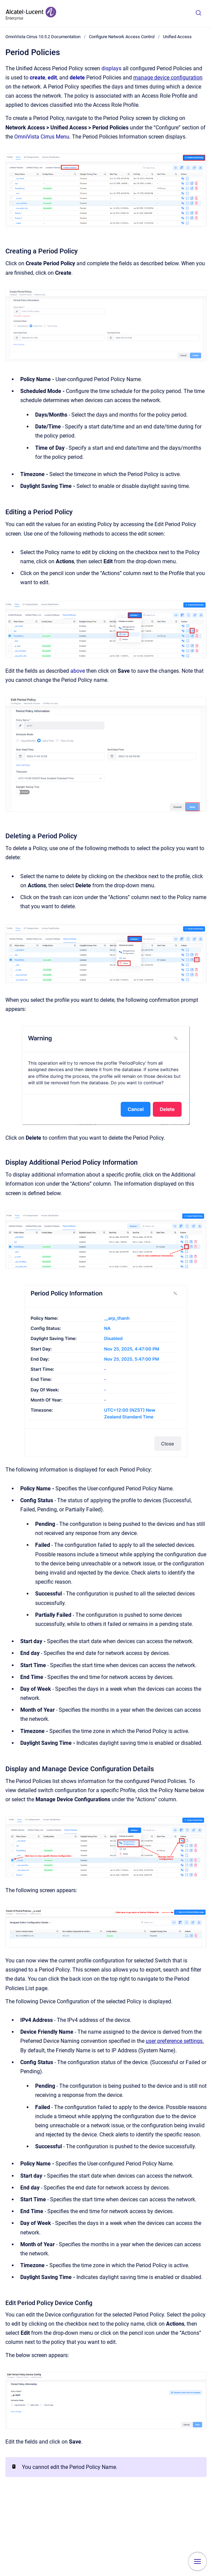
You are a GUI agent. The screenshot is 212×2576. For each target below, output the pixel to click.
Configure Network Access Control (122, 36)
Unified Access (177, 36)
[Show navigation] (197, 2561)
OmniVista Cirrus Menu (41, 136)
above (77, 671)
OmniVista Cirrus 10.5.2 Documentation (42, 36)
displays (111, 68)
